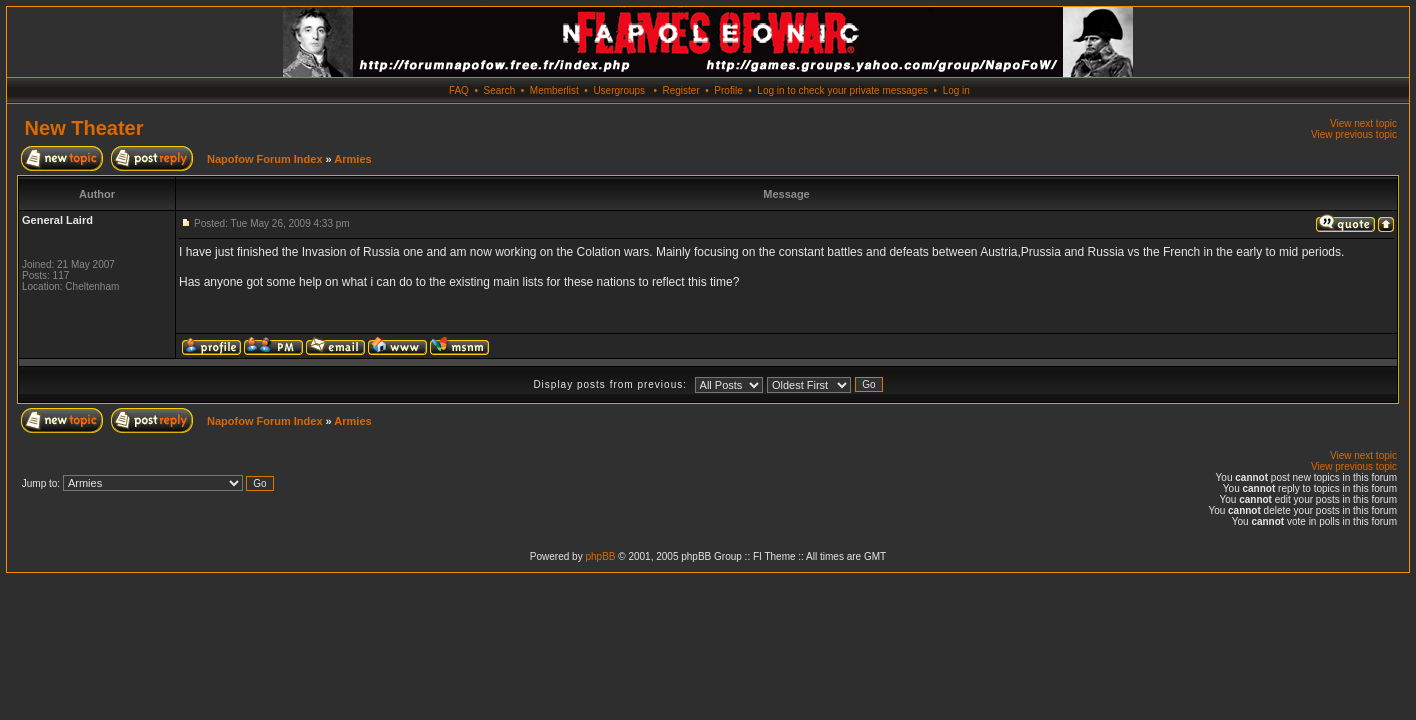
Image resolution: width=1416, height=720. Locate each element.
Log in (956, 90)
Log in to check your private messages (842, 90)
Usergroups (619, 90)
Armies (352, 159)
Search (500, 90)
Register (680, 90)
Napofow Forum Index (265, 159)
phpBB (600, 556)
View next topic (1363, 123)
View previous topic (1354, 134)
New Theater (84, 128)
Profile (728, 90)
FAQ (459, 90)
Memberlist (554, 90)
